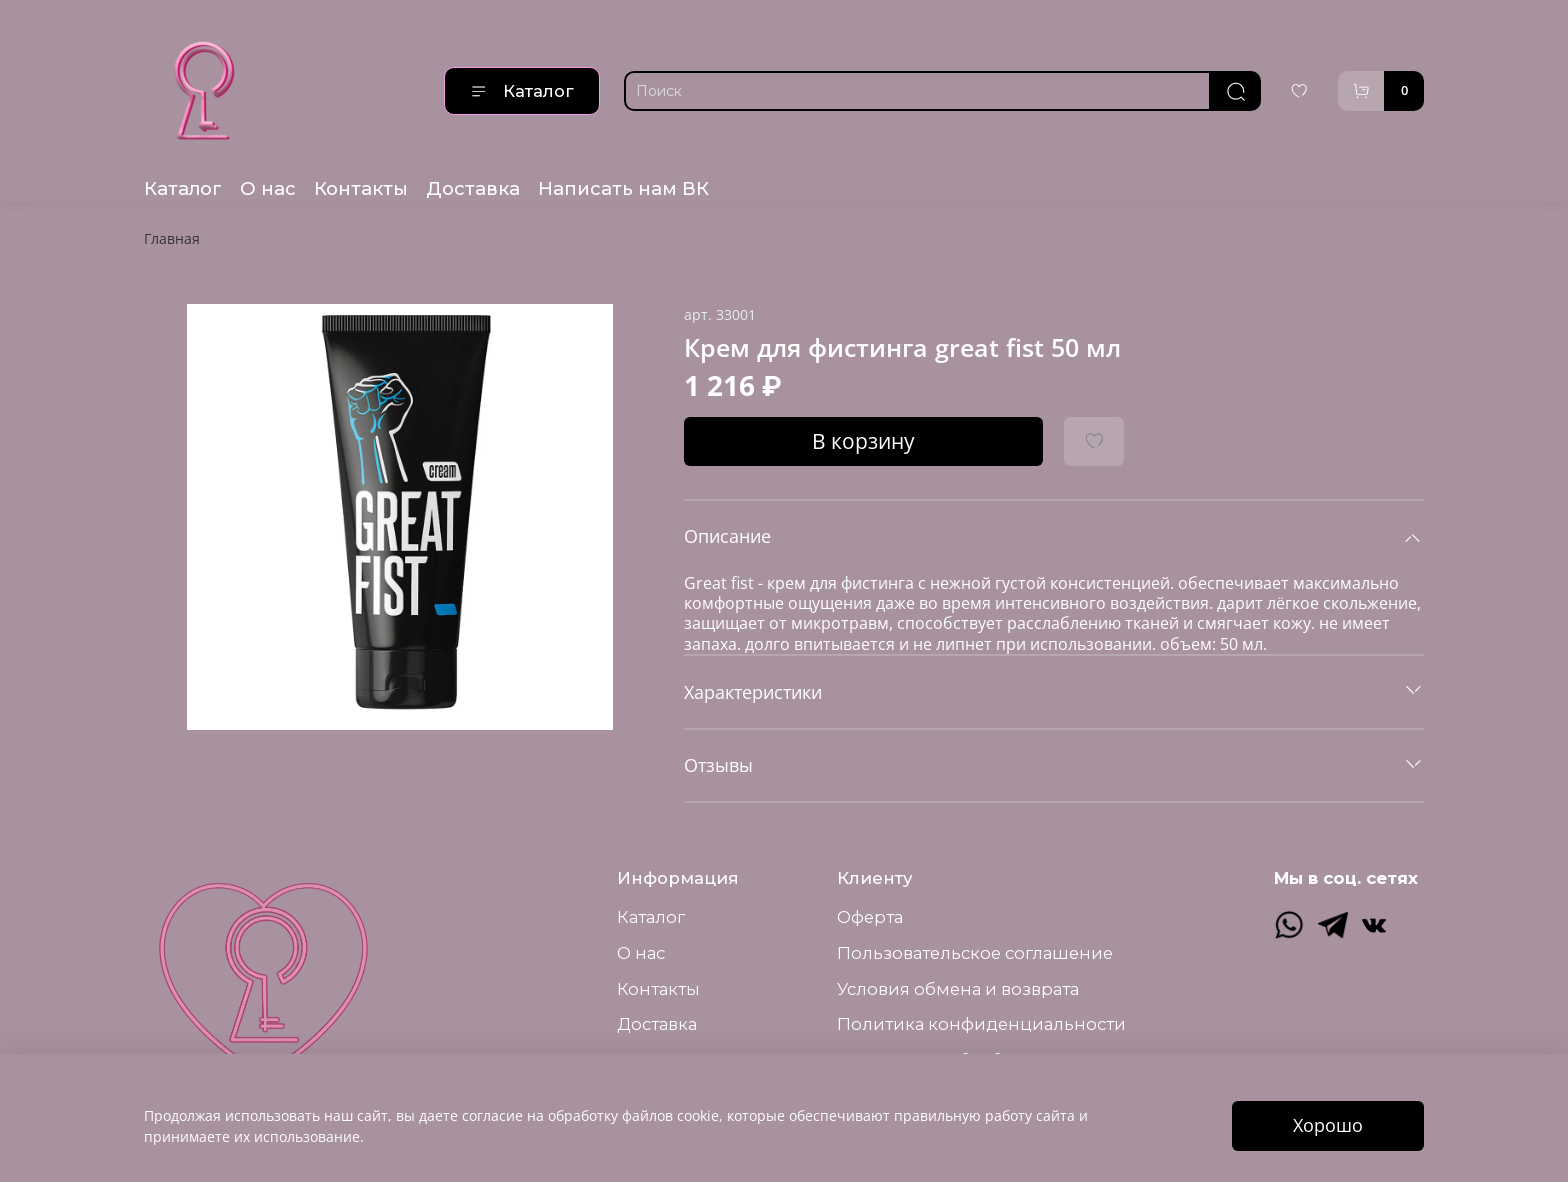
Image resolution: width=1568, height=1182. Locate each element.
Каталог (522, 91)
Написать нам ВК (623, 188)
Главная (172, 238)
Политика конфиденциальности (981, 1024)
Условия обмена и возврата (958, 989)
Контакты (361, 188)
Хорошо (1328, 1125)
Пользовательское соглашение (975, 953)
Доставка (473, 188)
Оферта (870, 917)
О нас (268, 188)
